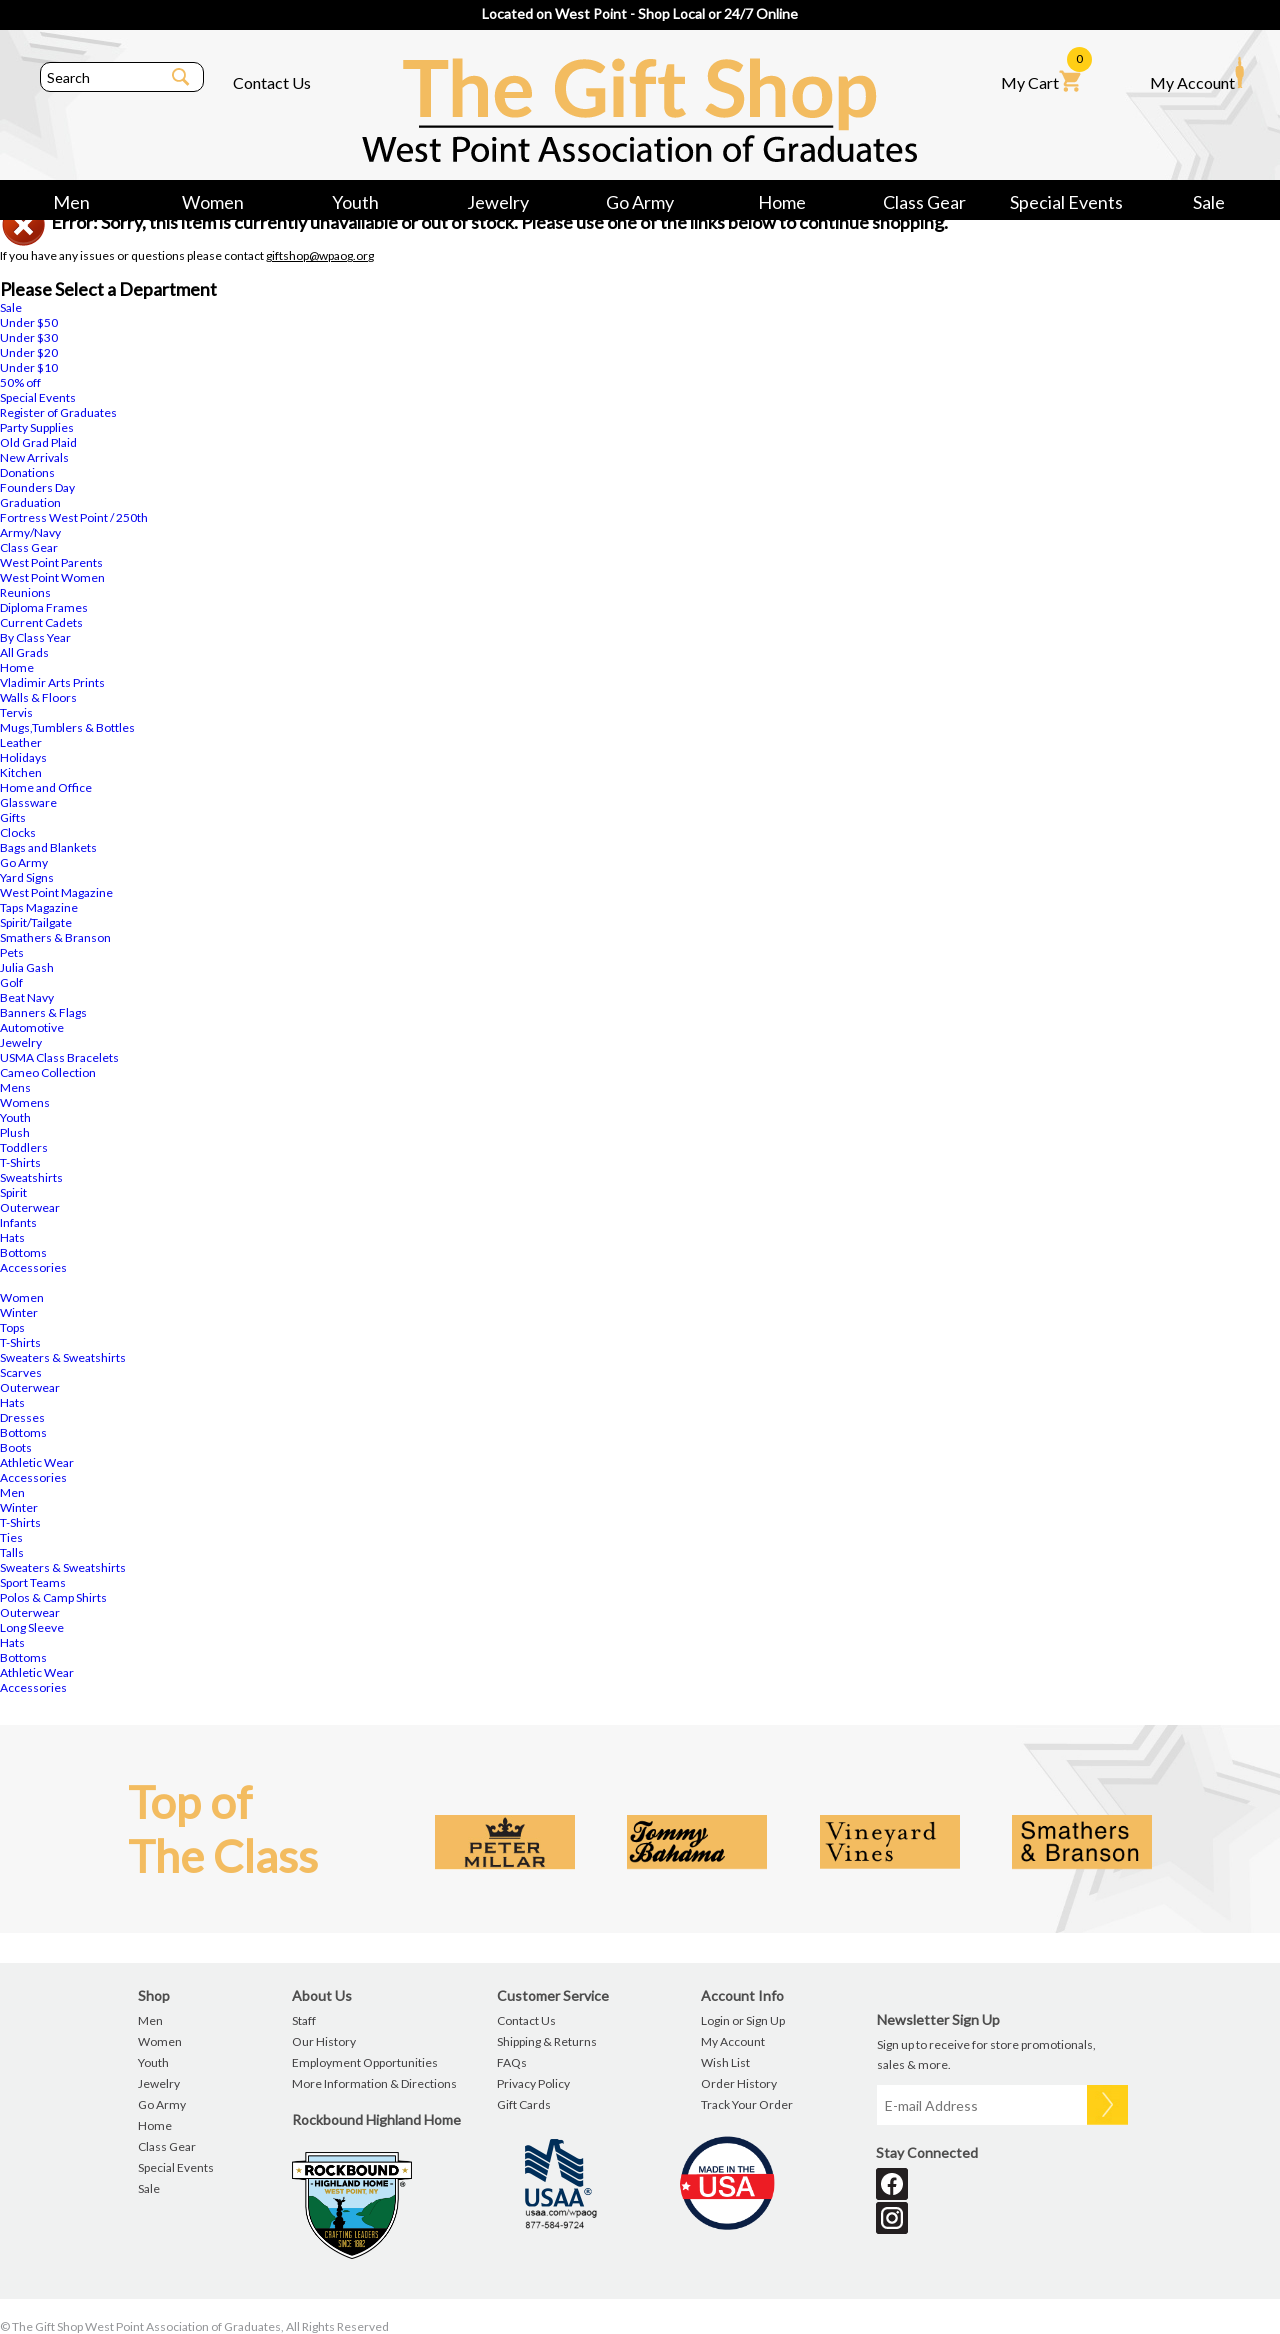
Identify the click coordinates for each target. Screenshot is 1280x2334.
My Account (1197, 74)
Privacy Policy (533, 2083)
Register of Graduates (58, 412)
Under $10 (29, 367)
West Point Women (52, 577)
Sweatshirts (31, 1177)
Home (782, 202)
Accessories (33, 1267)
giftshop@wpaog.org (320, 255)
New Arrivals (34, 457)
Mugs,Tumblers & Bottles (67, 727)
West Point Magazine (56, 892)
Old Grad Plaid (38, 442)
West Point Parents (51, 562)
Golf (11, 982)
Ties (11, 1537)
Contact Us (272, 82)
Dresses (22, 1417)
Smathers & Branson (55, 937)
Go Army (640, 202)
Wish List (725, 2062)
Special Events (1066, 202)
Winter (19, 1312)
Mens (15, 1087)
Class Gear (924, 202)
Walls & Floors (38, 697)
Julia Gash (27, 967)
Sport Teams (33, 1582)
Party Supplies (37, 427)
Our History (324, 2041)
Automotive (32, 1027)
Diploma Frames (44, 607)
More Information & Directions (374, 2083)
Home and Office (46, 787)
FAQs (512, 2062)
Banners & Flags (43, 1012)
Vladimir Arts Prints (52, 682)
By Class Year (35, 637)
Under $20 (29, 352)
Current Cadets (41, 622)
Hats (12, 1237)
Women (213, 202)
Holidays (23, 757)
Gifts (13, 817)
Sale (1209, 202)
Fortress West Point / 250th (74, 517)
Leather (21, 742)
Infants (18, 1222)
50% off (20, 382)
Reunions (25, 592)
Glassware (28, 802)
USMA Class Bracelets (59, 1057)
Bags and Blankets (48, 847)
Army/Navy (30, 532)
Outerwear (30, 1207)
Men (71, 202)
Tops (12, 1327)
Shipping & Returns (547, 2041)
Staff (304, 2020)
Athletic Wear (37, 1462)
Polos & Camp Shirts (53, 1597)
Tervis (16, 712)
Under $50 (29, 322)
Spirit (13, 1192)
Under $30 (29, 337)
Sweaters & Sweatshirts (63, 1357)
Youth (355, 202)
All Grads (24, 652)
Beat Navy (27, 997)
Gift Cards (524, 2104)
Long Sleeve (32, 1627)
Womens (25, 1102)
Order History (739, 2083)
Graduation (30, 502)
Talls (12, 1552)
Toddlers (24, 1147)
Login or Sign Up (743, 2020)
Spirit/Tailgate (36, 922)
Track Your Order (747, 2104)
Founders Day (37, 487)
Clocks (18, 832)
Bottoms (23, 1252)
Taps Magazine (39, 907)
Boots (16, 1447)
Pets (12, 952)
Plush (15, 1132)
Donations (27, 472)
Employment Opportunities (365, 2062)
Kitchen (21, 772)
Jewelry (498, 202)
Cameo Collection (48, 1072)
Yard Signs (27, 877)
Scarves (21, 1372)
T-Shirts (20, 1162)
